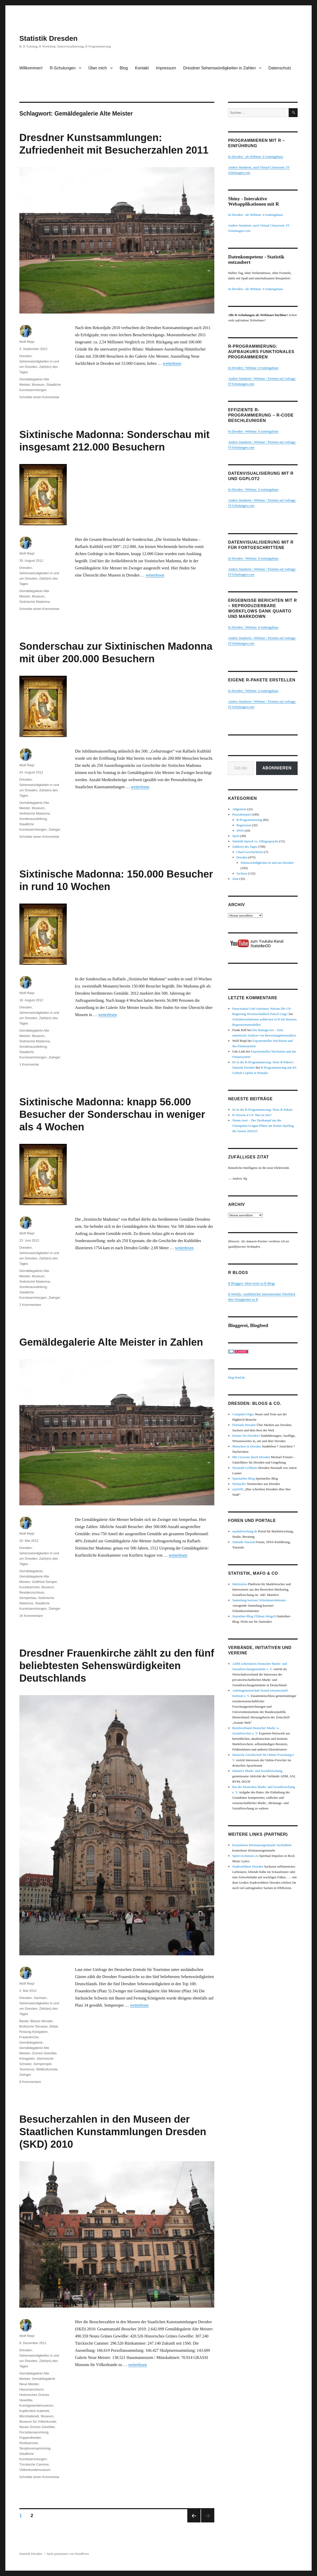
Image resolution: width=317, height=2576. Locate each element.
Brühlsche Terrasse (33, 2026)
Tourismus (26, 2069)
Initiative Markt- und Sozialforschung (257, 1771)
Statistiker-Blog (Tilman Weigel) (254, 1616)
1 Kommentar (29, 1064)
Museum (38, 384)
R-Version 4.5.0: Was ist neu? (251, 1115)
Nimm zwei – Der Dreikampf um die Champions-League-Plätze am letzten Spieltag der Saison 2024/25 (263, 1125)
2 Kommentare (30, 1305)
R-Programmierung (249, 820)
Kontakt (142, 68)
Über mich (97, 68)
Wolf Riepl (26, 342)
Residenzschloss (31, 1592)
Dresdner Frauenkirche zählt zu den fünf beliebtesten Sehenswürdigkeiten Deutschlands (116, 1665)
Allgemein (239, 809)
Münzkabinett (29, 2416)
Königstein (27, 2058)
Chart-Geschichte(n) (249, 852)
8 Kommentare (30, 2082)
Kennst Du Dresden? (246, 1435)
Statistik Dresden (48, 38)
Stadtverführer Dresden (247, 1866)
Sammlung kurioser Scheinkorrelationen (259, 1600)
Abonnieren (277, 768)
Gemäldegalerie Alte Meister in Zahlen (111, 1342)
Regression (243, 825)
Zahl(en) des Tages (244, 846)
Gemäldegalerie (31, 1571)
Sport (235, 836)
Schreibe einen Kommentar (39, 397)
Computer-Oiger (243, 1414)
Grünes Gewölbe (44, 2053)
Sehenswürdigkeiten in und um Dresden (267, 863)
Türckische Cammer (34, 2464)
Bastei (24, 2021)
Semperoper (42, 2064)
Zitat (235, 879)
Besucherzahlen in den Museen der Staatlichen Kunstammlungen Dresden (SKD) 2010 (112, 2132)
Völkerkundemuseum (34, 2470)
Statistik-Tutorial (243, 1542)
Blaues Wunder (41, 2021)
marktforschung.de (244, 1531)
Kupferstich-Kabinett (34, 2411)
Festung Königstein (33, 2032)
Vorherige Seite (194, 2515)
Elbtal (53, 2026)
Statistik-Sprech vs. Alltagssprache (255, 841)
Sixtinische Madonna (34, 602)
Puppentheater (30, 2438)
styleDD (237, 1489)
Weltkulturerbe (47, 2069)
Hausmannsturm (31, 2389)
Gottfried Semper (44, 1582)
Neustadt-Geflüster (244, 1468)
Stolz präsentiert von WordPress (68, 2554)
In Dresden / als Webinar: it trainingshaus (255, 156)
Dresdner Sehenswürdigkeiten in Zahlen (219, 68)
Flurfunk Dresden (244, 1425)
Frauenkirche (29, 2037)
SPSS (240, 830)
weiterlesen (172, 363)
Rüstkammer (28, 2443)
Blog (124, 68)
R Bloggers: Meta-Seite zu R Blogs (251, 1283)
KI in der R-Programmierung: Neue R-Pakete (262, 1109)
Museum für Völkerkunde (37, 2421)
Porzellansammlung (33, 2432)
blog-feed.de (236, 1377)
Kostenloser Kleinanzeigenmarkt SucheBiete (262, 1845)
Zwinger (54, 829)
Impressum (166, 68)
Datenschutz (280, 68)
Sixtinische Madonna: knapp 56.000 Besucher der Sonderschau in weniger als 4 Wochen (112, 1114)
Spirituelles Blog (243, 1478)
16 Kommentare (31, 1616)
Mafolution (239, 1584)
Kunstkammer (29, 1587)
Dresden (25, 356)
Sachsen (40, 1998)
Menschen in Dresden (246, 1446)
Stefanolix (239, 1484)
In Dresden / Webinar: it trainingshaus (253, 368)
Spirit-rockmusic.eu (245, 1856)
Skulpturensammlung (34, 2448)
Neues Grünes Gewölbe (37, 2427)
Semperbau (27, 1598)
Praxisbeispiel (241, 814)
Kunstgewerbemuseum (36, 2405)
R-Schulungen (62, 68)
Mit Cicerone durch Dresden (251, 1457)
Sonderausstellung (33, 819)
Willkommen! (31, 68)
